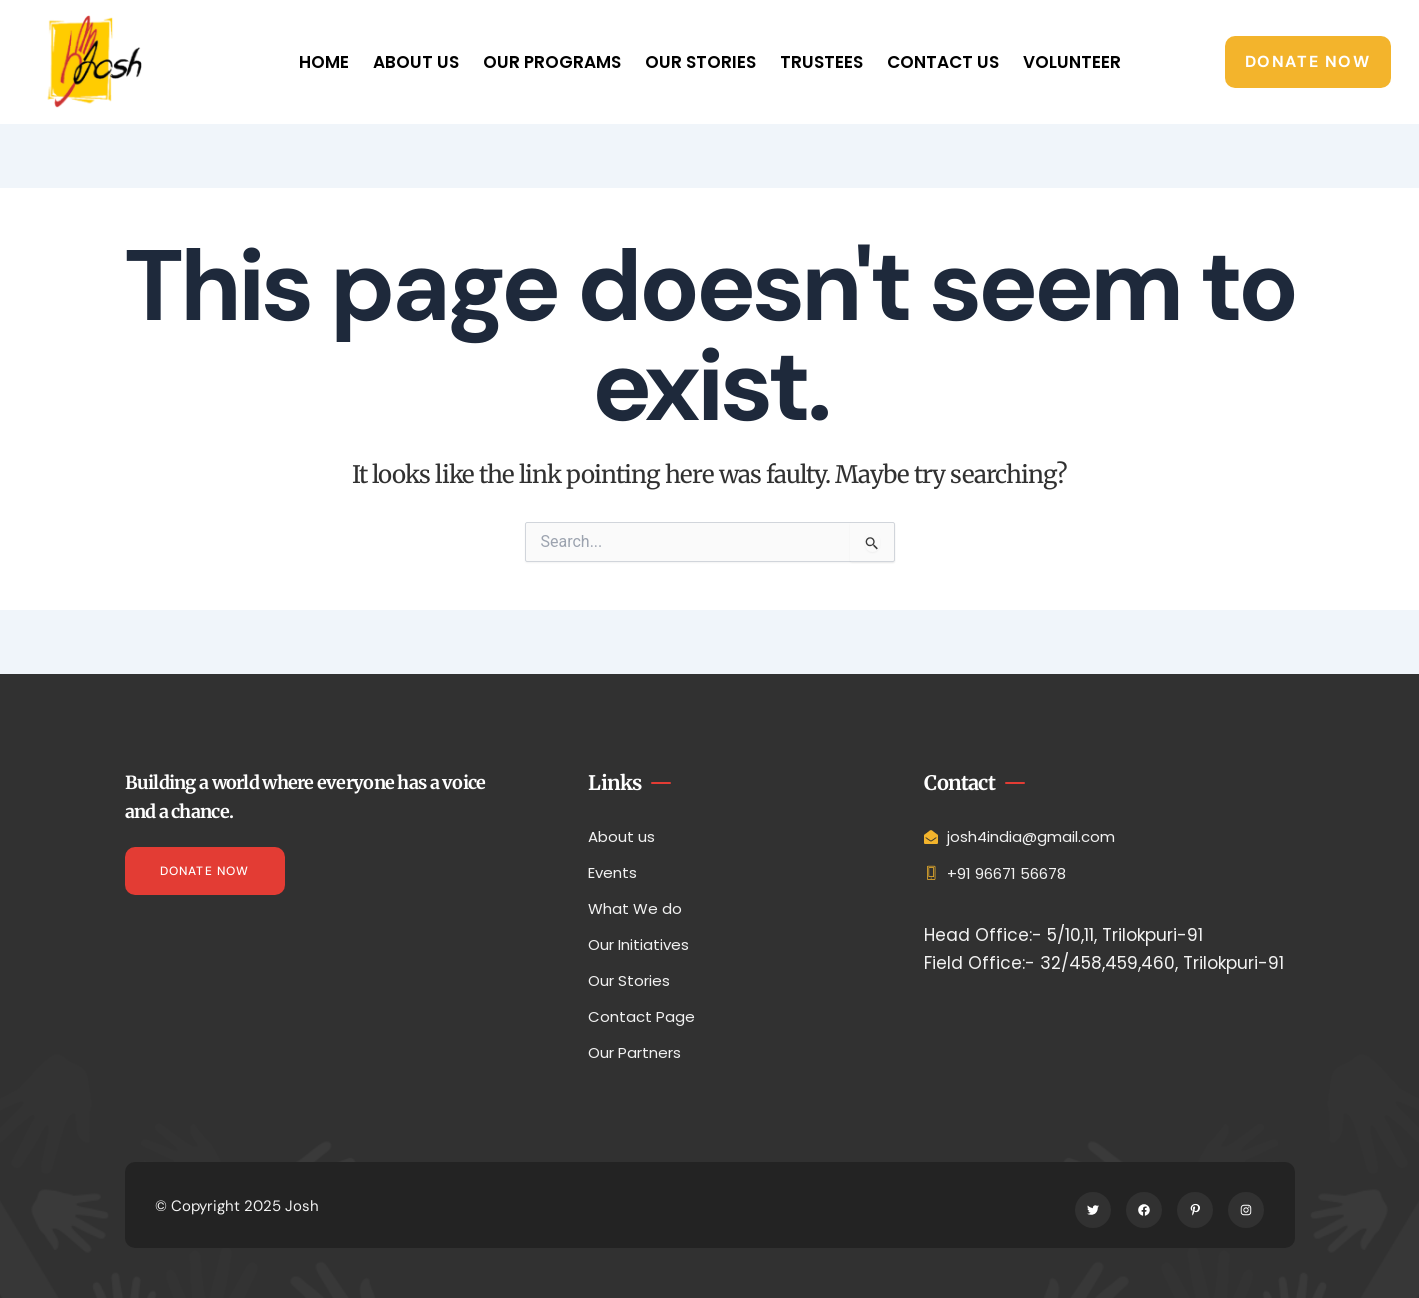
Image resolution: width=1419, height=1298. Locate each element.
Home (324, 62)
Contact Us (943, 62)
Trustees (821, 62)
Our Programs (552, 62)
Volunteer (1072, 62)
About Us (416, 62)
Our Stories (700, 62)
